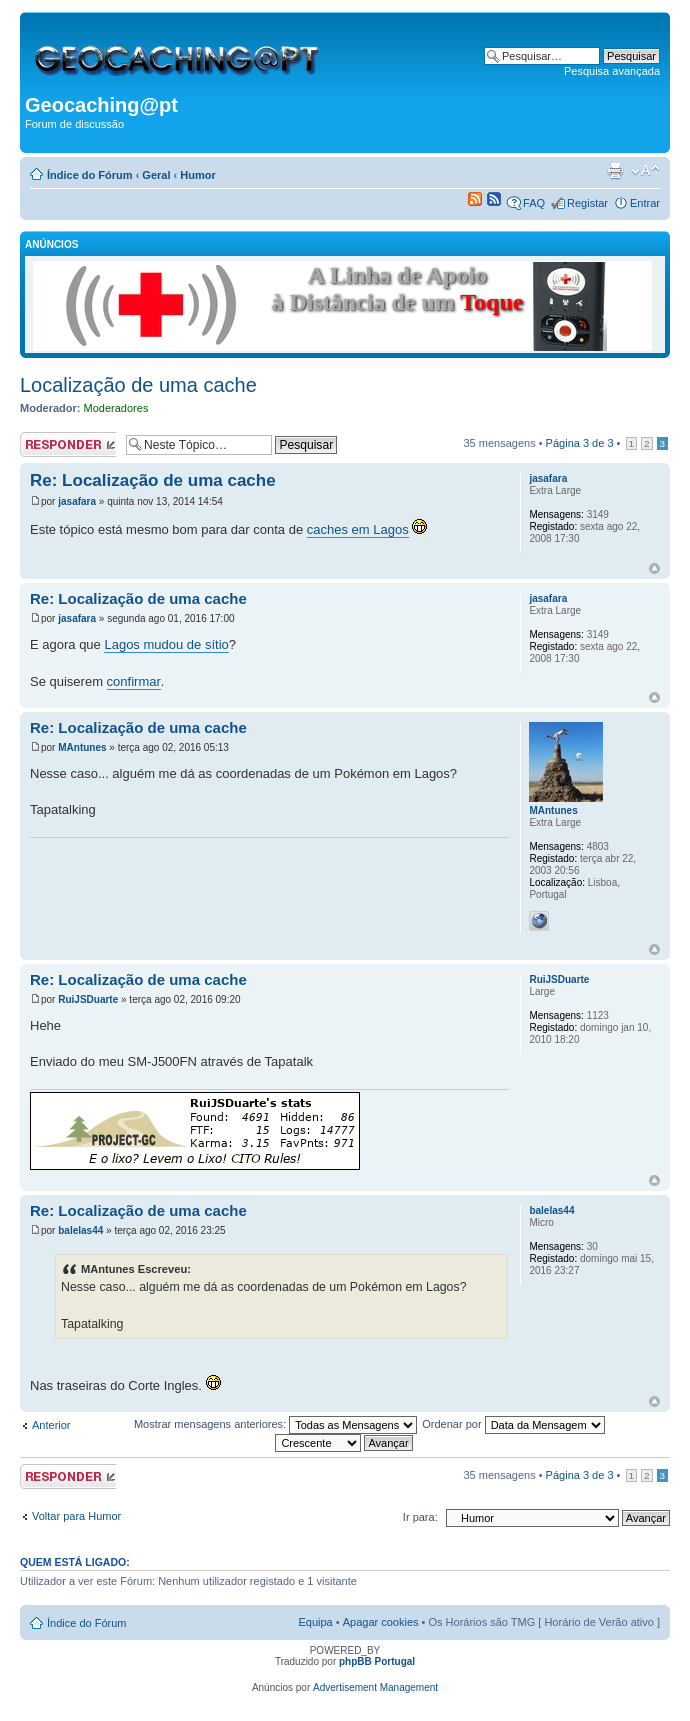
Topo (654, 568)
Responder (68, 444)
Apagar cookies (381, 1622)
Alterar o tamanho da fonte (645, 171)
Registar (587, 203)
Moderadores (116, 408)
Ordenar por (513, 1424)
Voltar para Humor (76, 1516)
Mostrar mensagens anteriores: (275, 1424)
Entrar (645, 203)
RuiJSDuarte (88, 999)
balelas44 (80, 1230)
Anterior (51, 1425)
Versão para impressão (615, 171)
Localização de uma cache (138, 385)
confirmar (134, 681)
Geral (156, 175)
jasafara (77, 501)
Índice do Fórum (90, 175)
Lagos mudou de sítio (166, 644)
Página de (580, 443)
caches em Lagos (358, 529)
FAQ (534, 203)
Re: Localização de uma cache (153, 480)
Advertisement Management (375, 1687)
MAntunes (82, 747)
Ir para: (420, 1517)
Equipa (315, 1622)
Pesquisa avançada (612, 71)
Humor (197, 175)
